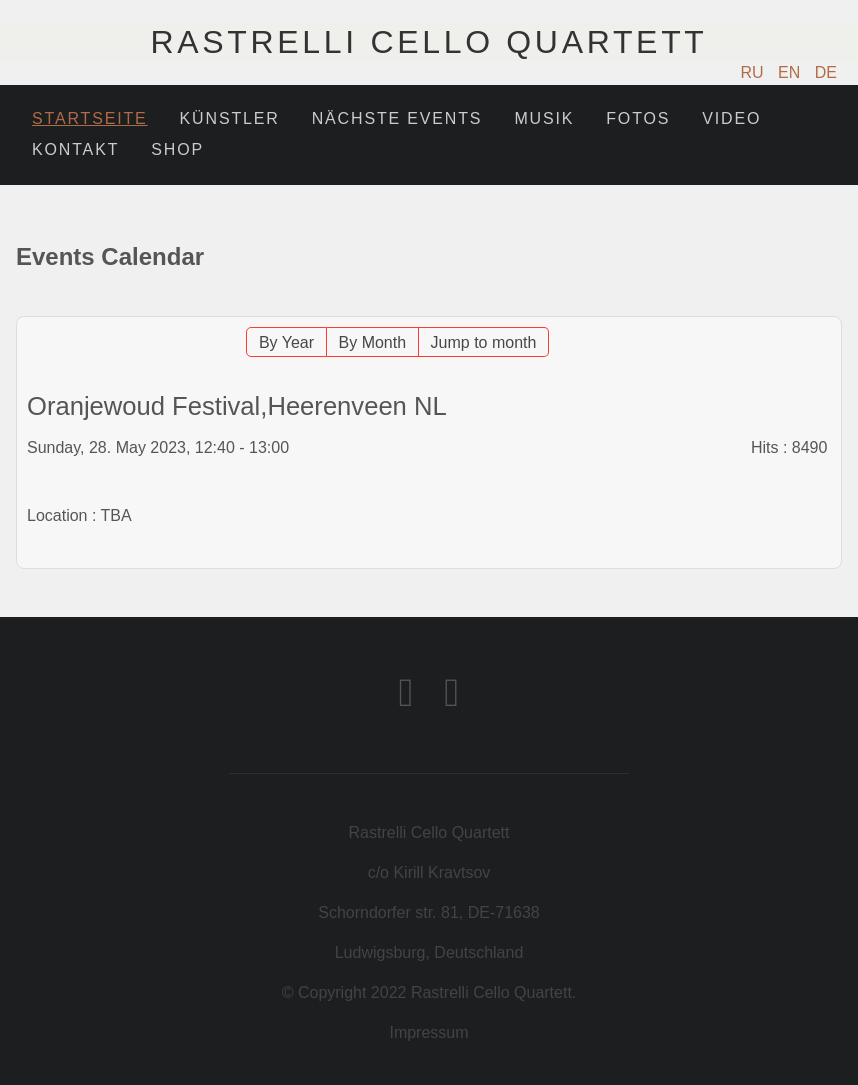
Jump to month (484, 342)
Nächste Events (397, 118)
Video (731, 118)
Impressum (428, 1032)
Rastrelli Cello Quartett (428, 42)
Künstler (230, 118)
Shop (177, 149)
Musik (544, 118)
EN (791, 72)
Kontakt (75, 149)
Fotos (638, 118)
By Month (373, 342)
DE (826, 72)
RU (755, 72)
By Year (286, 342)
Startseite (90, 118)
